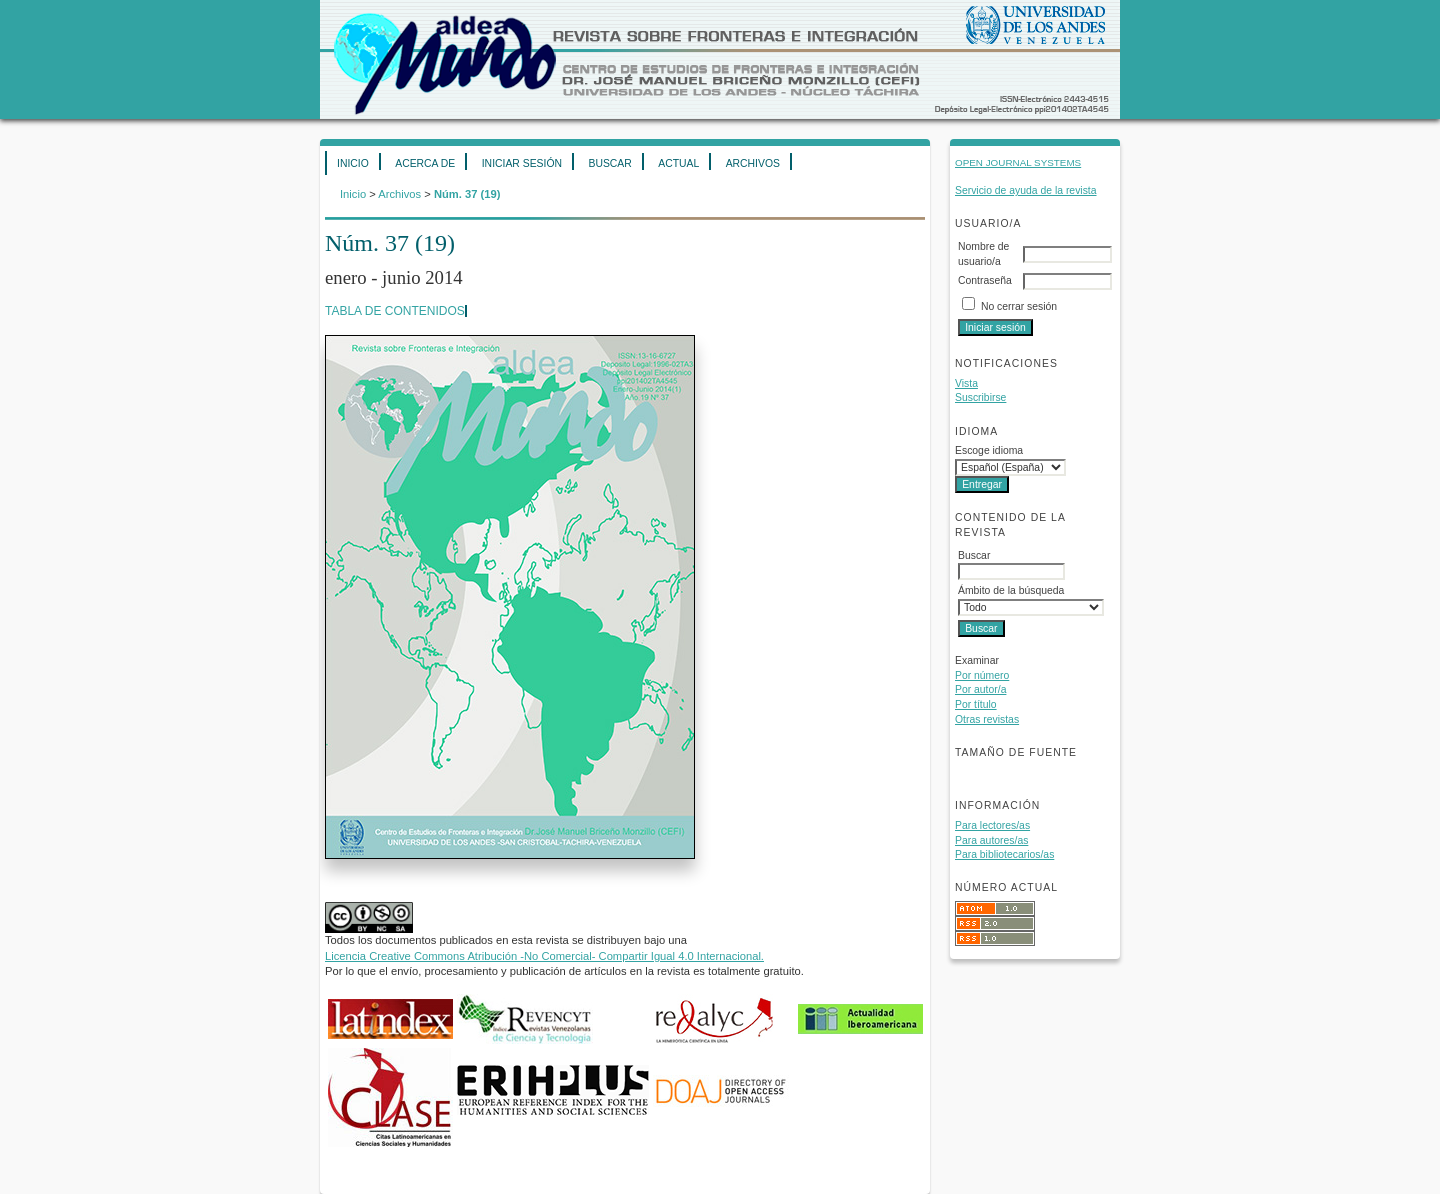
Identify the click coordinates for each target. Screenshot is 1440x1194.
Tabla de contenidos (395, 311)
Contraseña (985, 280)
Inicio (353, 163)
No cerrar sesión (1019, 306)
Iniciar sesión (522, 163)
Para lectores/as (992, 825)
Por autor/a (980, 689)
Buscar (609, 163)
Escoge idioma (989, 450)
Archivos (753, 163)
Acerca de (425, 163)
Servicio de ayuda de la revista (1026, 190)
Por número (982, 675)
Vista (966, 383)
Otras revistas (987, 719)
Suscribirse (980, 397)
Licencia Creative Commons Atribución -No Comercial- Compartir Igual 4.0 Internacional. (544, 956)
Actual (678, 163)
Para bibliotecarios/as (1004, 854)
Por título (976, 704)
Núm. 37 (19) (467, 194)
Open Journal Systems (1018, 162)
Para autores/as (991, 840)
